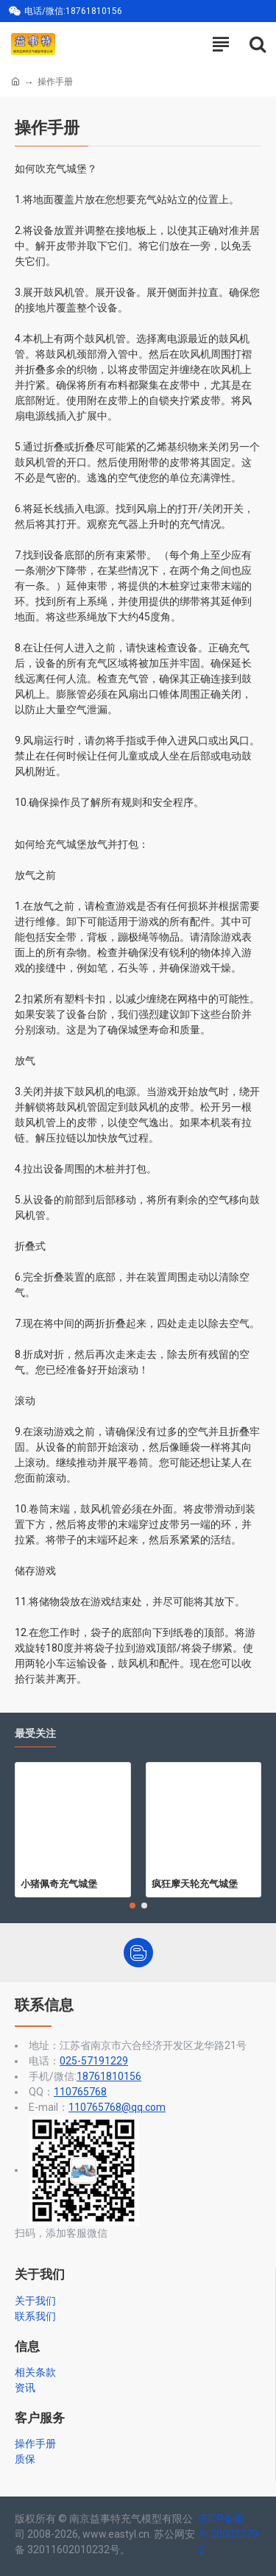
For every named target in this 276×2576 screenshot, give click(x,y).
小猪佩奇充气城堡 (59, 1883)
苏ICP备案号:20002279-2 (229, 2534)
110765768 (80, 2092)
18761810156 (109, 2076)
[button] (132, 1905)
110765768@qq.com (117, 2107)
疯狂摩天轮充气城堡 (195, 1883)
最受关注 (35, 1733)
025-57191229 (94, 2061)
